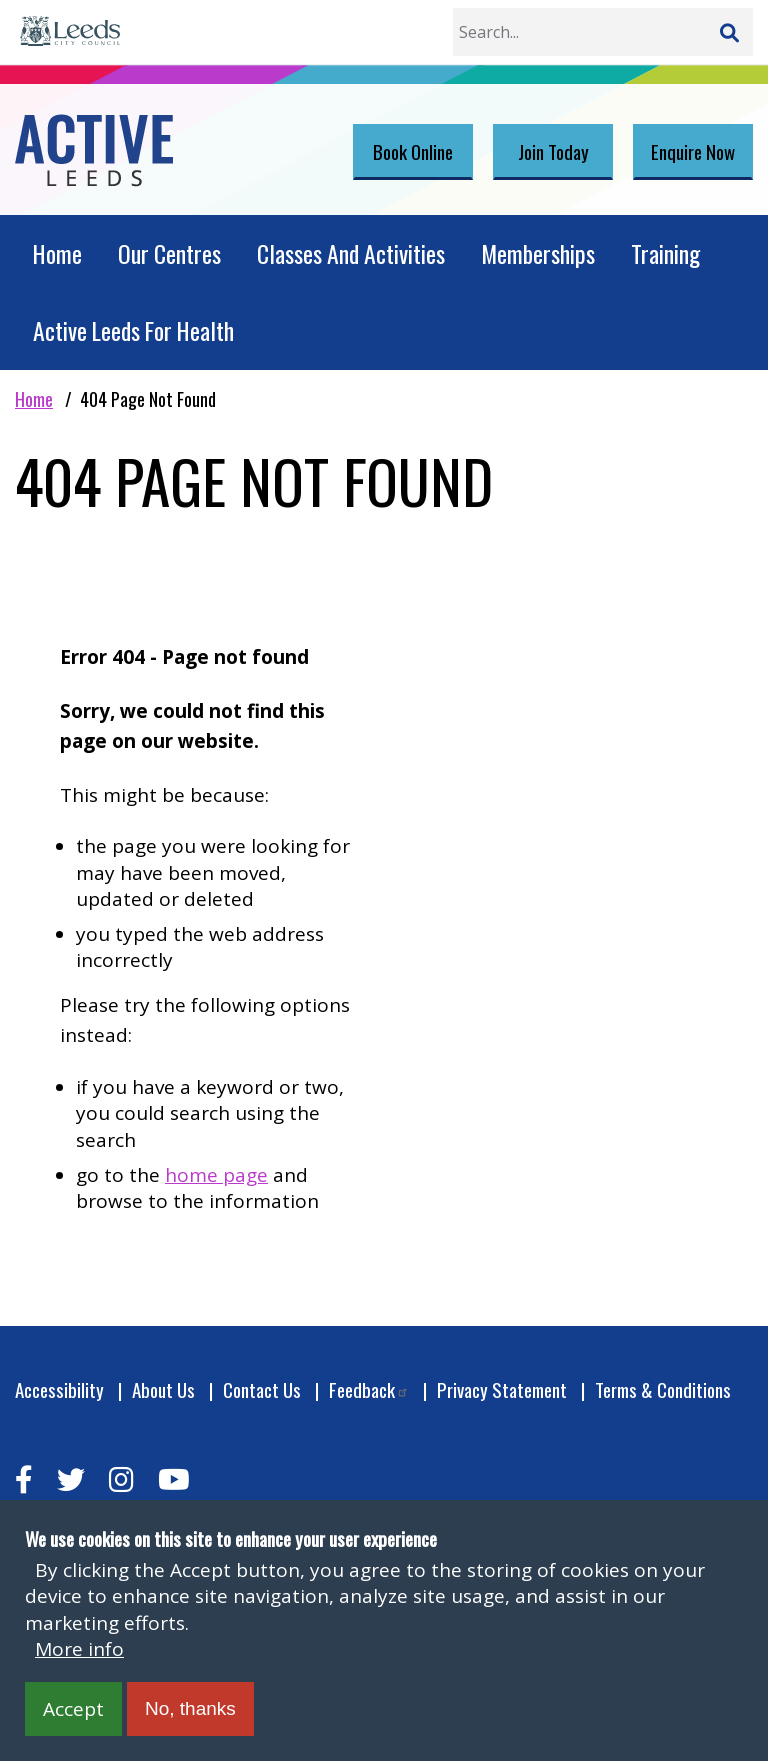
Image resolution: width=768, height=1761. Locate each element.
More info (79, 1649)
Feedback (369, 1389)
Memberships (538, 253)
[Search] (729, 32)
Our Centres (169, 253)
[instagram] (121, 1479)
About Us (163, 1389)
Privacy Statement (502, 1389)
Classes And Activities (351, 253)
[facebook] (24, 1479)
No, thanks (190, 1708)
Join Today (553, 151)
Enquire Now (693, 151)
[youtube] (174, 1479)
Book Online (413, 151)
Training (665, 253)
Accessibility (59, 1389)
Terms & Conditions (663, 1389)
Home (57, 253)
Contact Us (262, 1389)
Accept (73, 1709)
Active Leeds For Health (133, 330)
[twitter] (71, 1479)
